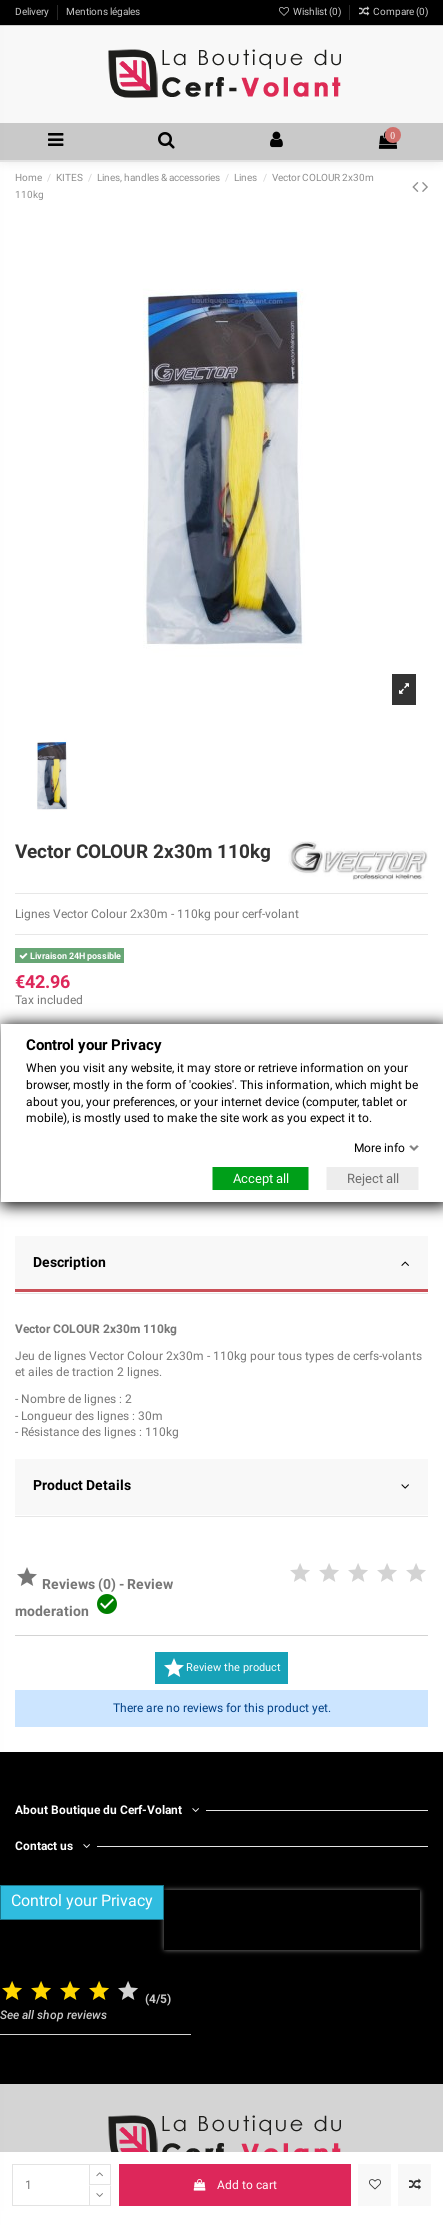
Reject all (372, 1177)
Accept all (260, 1177)
